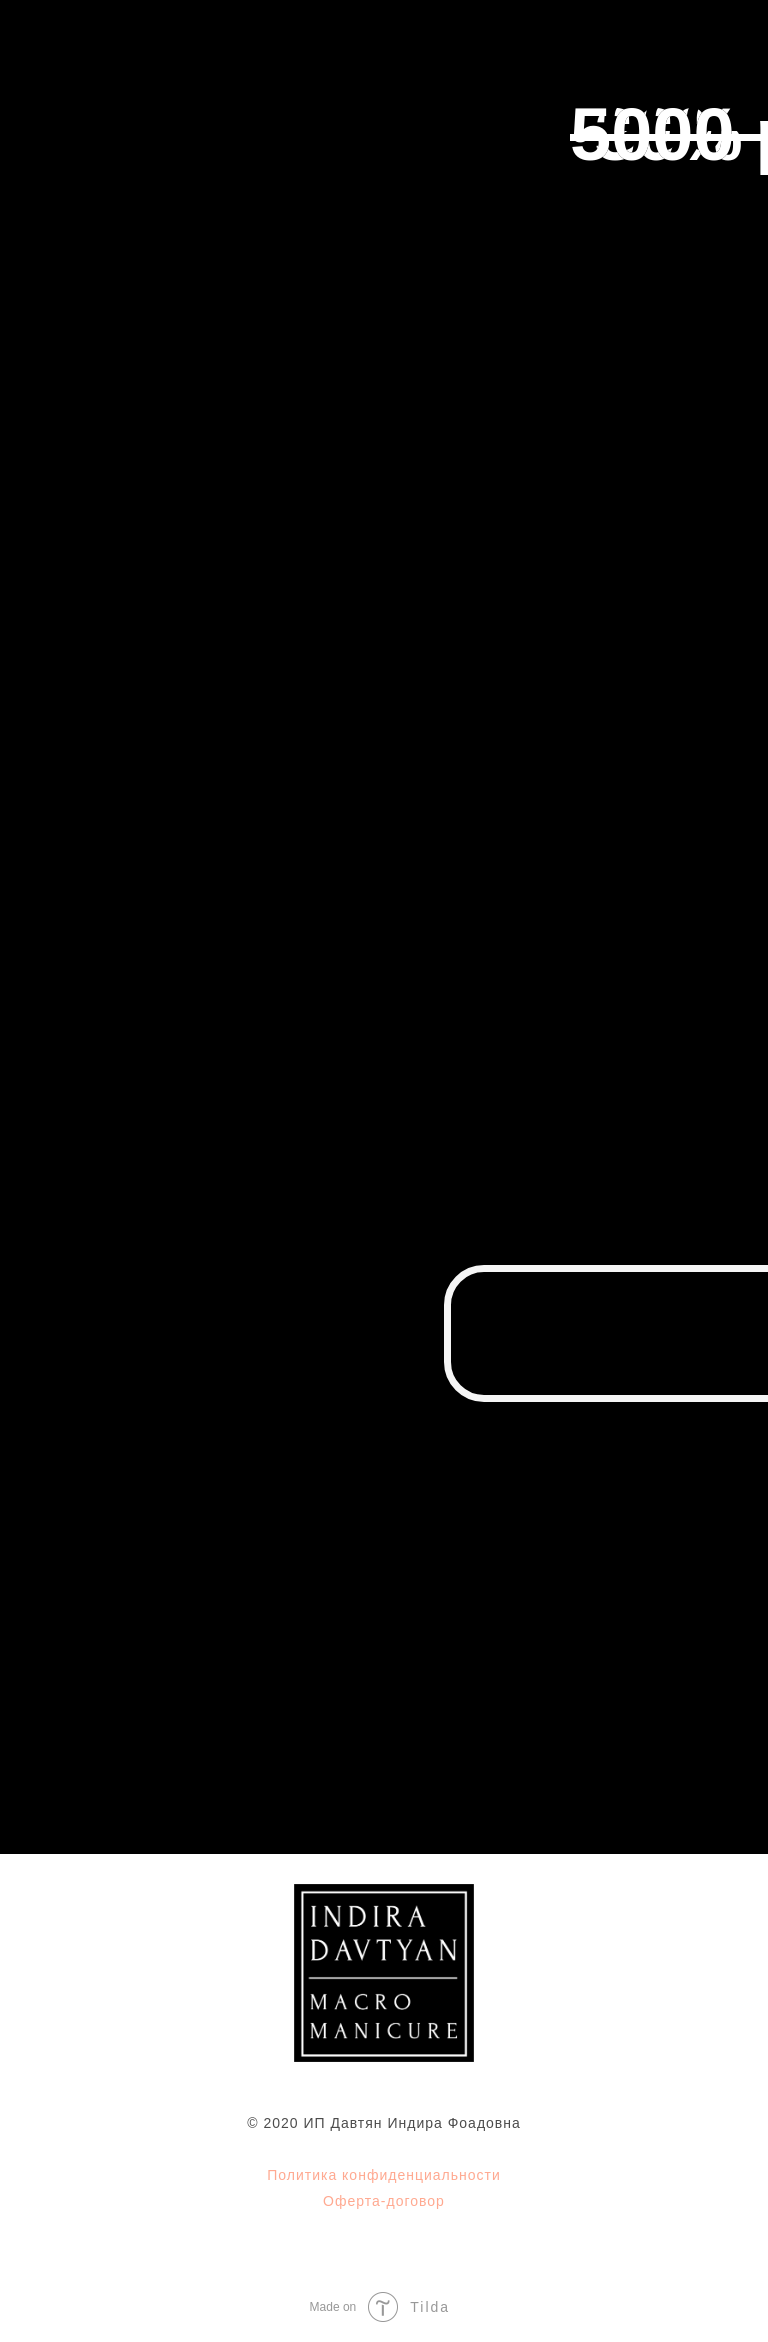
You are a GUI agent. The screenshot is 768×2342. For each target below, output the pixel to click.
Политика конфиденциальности (384, 2175)
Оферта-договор (384, 2201)
